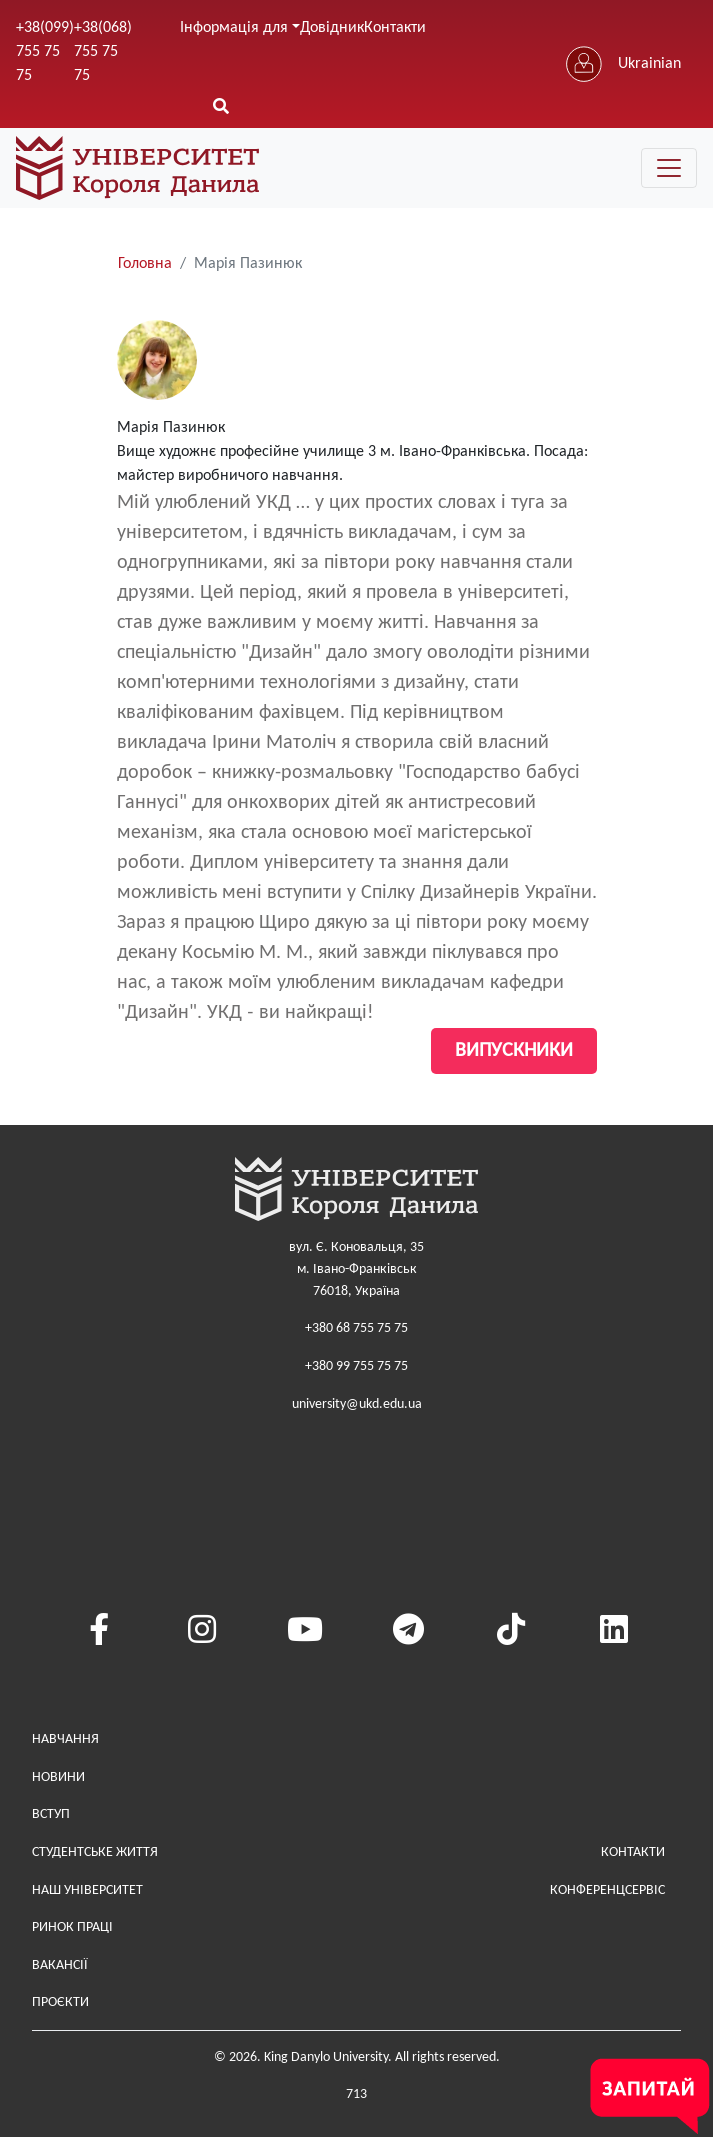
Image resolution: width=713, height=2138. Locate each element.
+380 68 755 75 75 (356, 1328)
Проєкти (60, 2002)
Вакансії (60, 1965)
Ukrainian (649, 64)
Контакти (395, 28)
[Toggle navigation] (669, 168)
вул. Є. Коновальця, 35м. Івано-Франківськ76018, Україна (356, 1269)
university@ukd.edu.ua (357, 1404)
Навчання (65, 1739)
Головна (145, 264)
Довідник (332, 28)
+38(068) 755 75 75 (103, 52)
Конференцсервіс (607, 1890)
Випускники (514, 1051)
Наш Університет (87, 1890)
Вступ (51, 1814)
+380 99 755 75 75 (356, 1366)
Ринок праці (72, 1927)
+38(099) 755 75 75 (45, 52)
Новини (58, 1777)
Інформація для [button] (234, 28)
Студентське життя (95, 1852)
